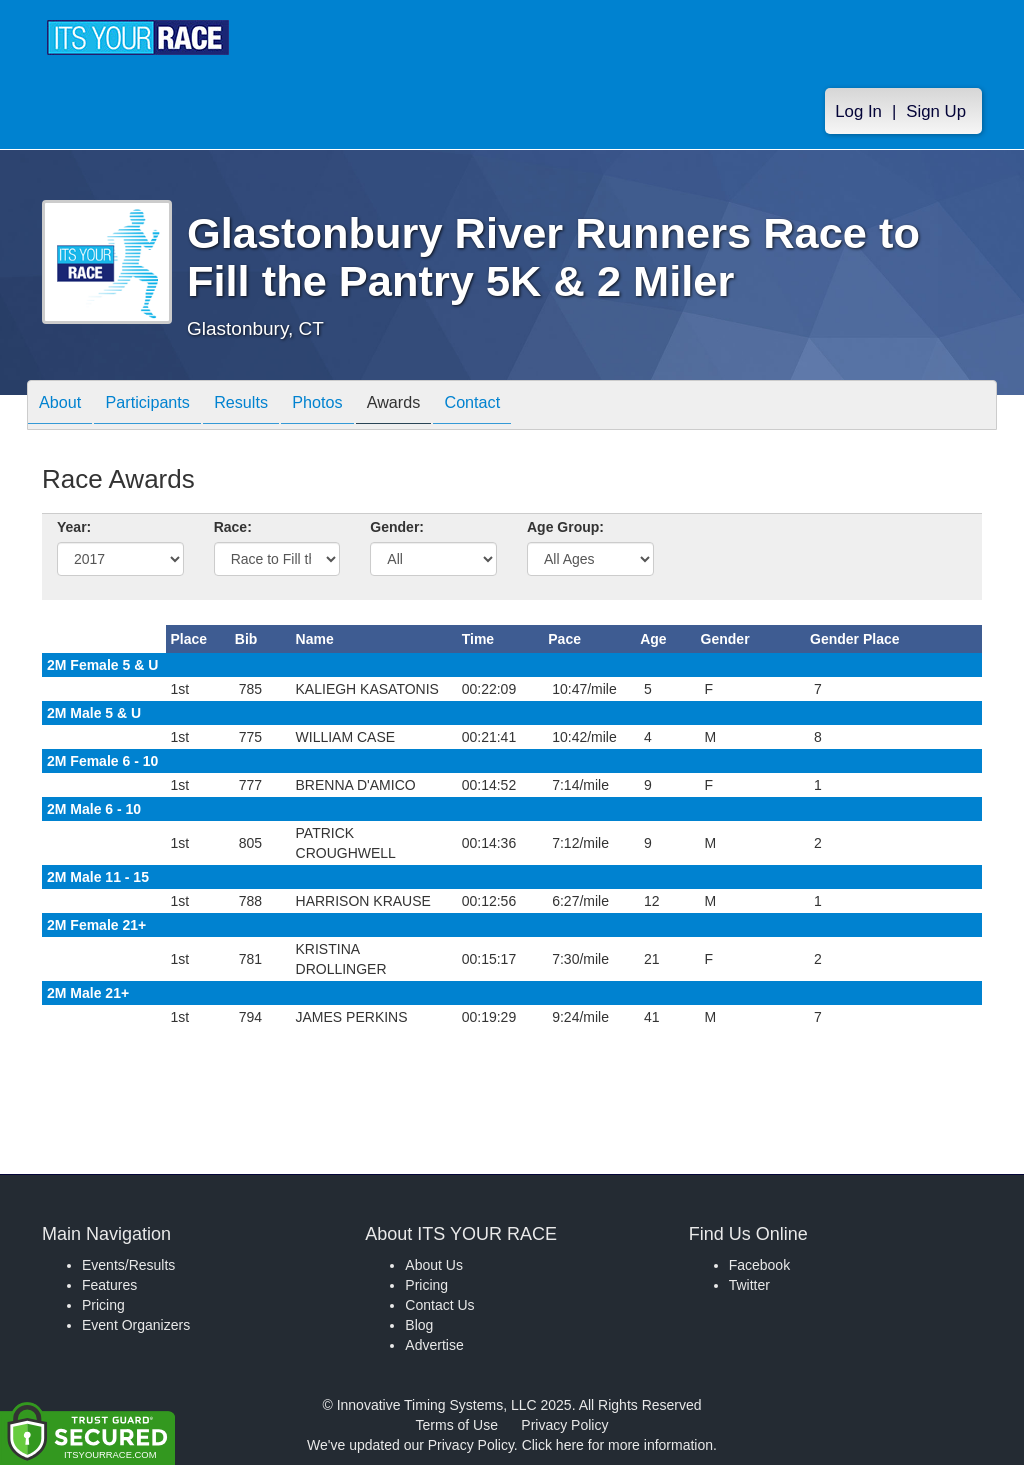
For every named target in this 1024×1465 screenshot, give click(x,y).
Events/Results (128, 1265)
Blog (419, 1325)
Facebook (759, 1265)
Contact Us (439, 1305)
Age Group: (565, 527)
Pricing (103, 1305)
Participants (163, 406)
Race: (233, 527)
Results (267, 406)
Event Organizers (136, 1325)
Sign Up (936, 111)
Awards (439, 406)
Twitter (749, 1285)
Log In (858, 111)
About (65, 406)
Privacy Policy (564, 1425)
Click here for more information (617, 1445)
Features (109, 1285)
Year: (74, 527)
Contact (527, 406)
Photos (353, 406)
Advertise (434, 1345)
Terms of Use (457, 1425)
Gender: (397, 527)
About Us (434, 1265)
